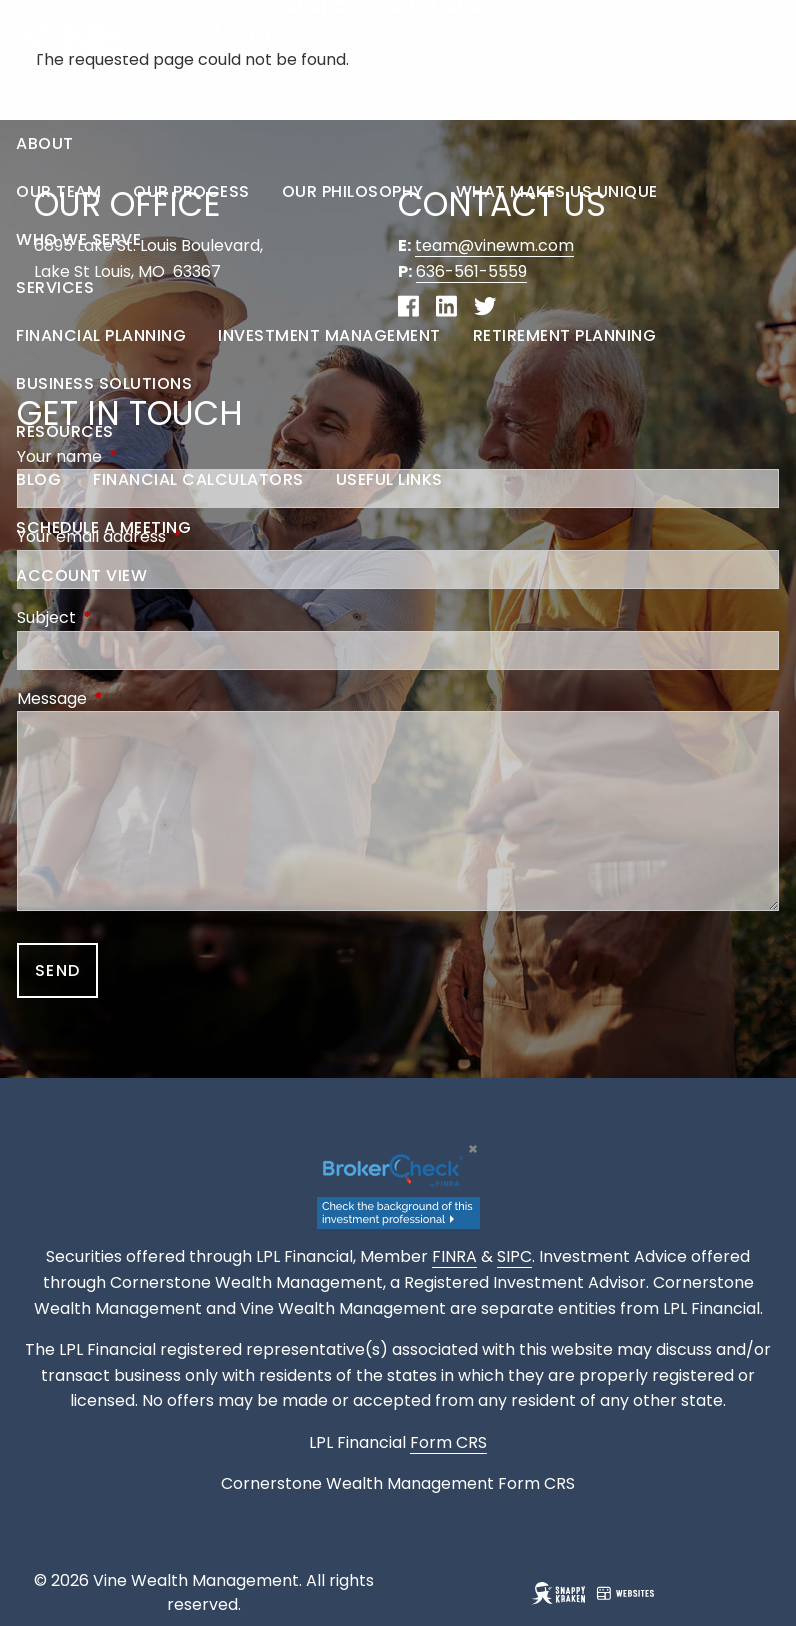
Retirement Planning (565, 335)
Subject (126, 617)
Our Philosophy (353, 191)
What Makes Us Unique (557, 191)
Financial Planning (101, 335)
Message (132, 698)
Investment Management (329, 335)
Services (55, 287)
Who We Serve (78, 239)
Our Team (58, 191)
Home (40, 95)
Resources (65, 431)
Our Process (191, 191)
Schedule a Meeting (103, 527)
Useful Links (389, 479)
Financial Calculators (198, 479)
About (45, 143)
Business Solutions (104, 383)
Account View (81, 575)
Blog (38, 479)
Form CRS (536, 1483)
